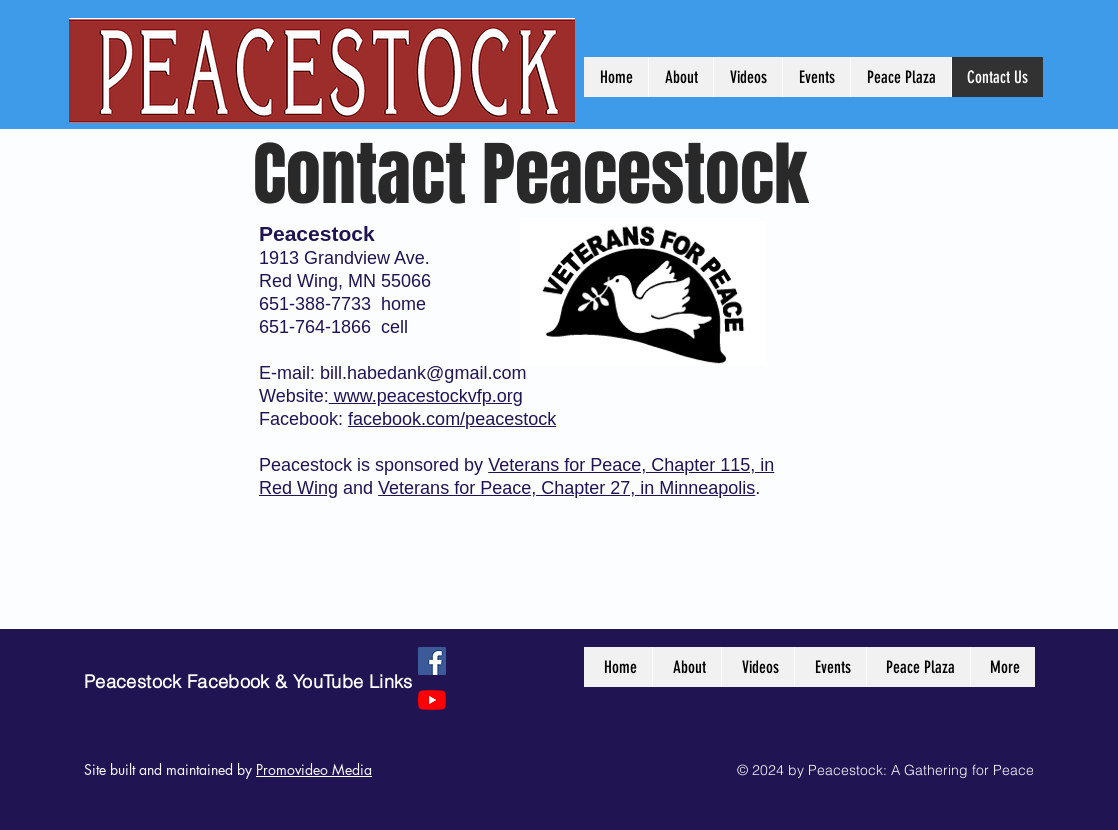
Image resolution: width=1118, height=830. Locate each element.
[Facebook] (432, 661)
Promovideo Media (314, 769)
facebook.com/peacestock (452, 419)
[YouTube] (432, 700)
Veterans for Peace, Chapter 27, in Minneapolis (566, 488)
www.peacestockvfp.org (426, 396)
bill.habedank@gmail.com (423, 373)
